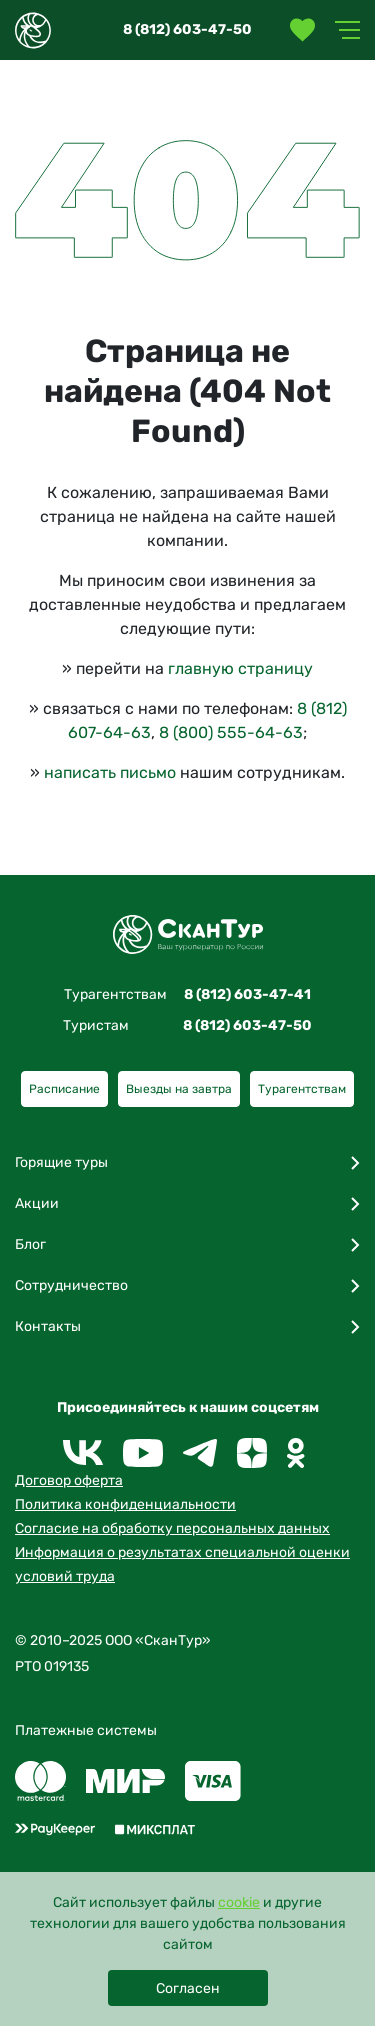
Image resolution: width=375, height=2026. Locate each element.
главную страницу (240, 668)
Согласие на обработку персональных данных (172, 1528)
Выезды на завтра (179, 1089)
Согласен (188, 1988)
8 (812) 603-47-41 (247, 994)
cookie (239, 1902)
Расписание (64, 1089)
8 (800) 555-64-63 (231, 732)
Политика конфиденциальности (125, 1504)
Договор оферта (69, 1480)
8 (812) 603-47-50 (187, 29)
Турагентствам (302, 1089)
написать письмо (110, 772)
